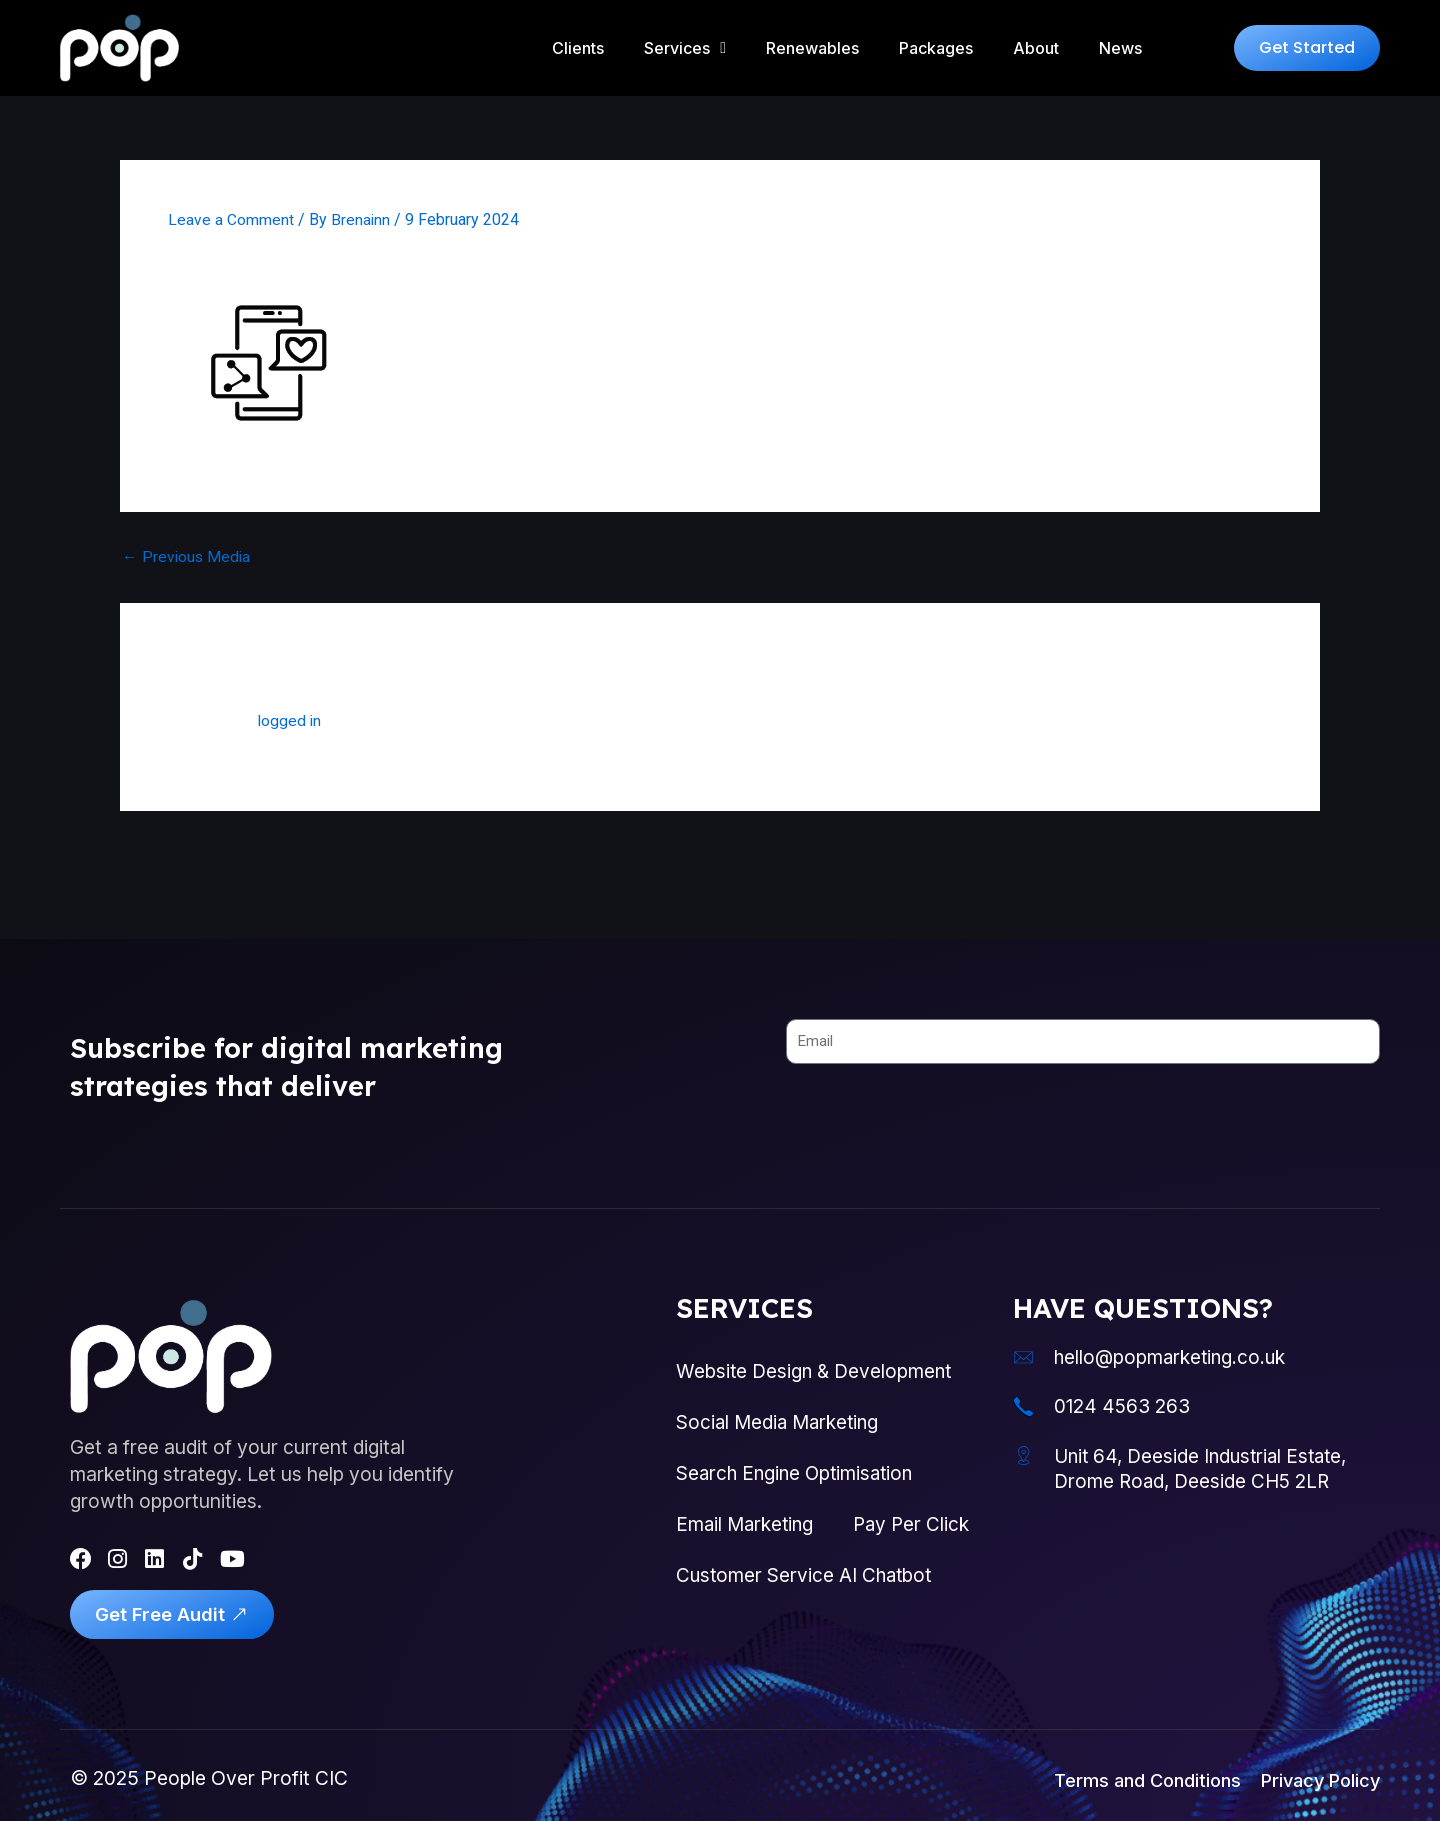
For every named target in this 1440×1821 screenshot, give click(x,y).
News (1120, 48)
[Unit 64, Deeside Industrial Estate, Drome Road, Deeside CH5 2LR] (1025, 1443)
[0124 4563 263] (1025, 1393)
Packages (936, 48)
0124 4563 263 (1126, 1392)
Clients (578, 48)
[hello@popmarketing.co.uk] (1025, 1343)
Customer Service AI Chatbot (806, 1622)
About (1036, 48)
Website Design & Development (815, 1357)
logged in (290, 720)
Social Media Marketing (780, 1410)
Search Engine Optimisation (798, 1463)
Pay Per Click (735, 1569)
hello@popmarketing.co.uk (1178, 1342)
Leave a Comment (231, 219)
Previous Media (187, 557)
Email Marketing (747, 1516)
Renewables (812, 48)
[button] (1307, 48)
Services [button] (685, 48)
